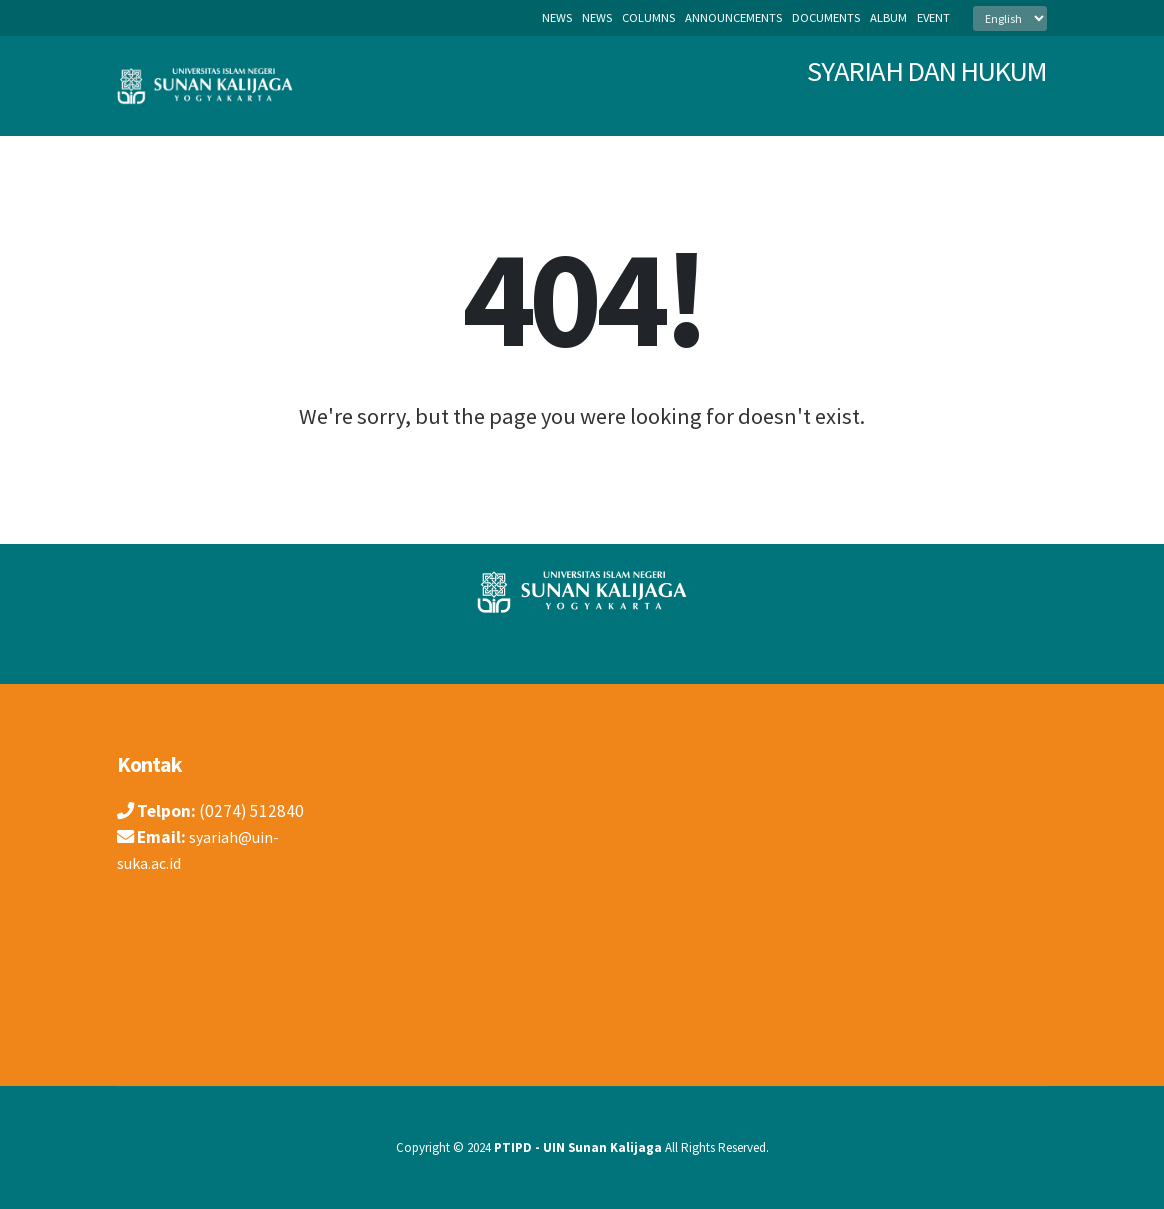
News (557, 17)
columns (648, 17)
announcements (733, 17)
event (933, 17)
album (888, 17)
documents (826, 17)
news (597, 17)
